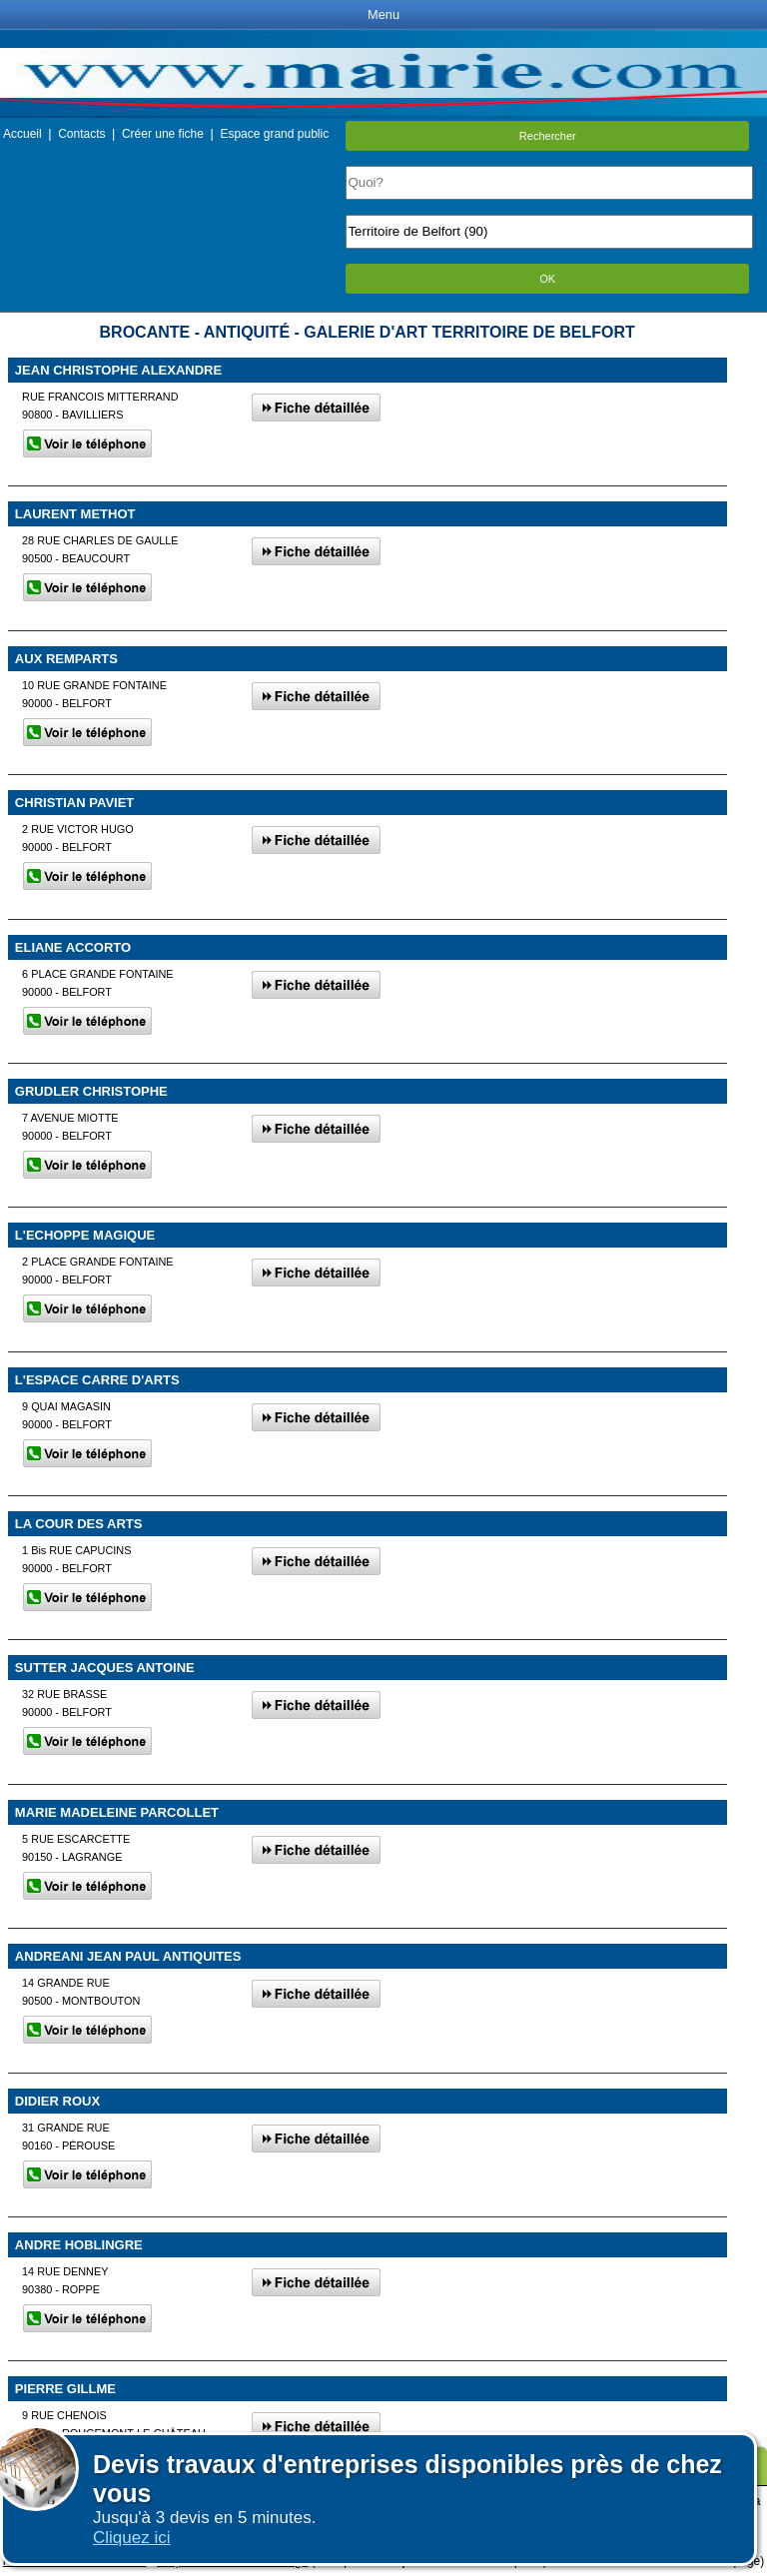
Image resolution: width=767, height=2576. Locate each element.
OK (547, 279)
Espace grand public (274, 134)
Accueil (22, 134)
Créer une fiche (163, 134)
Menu (383, 14)
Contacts (81, 134)
